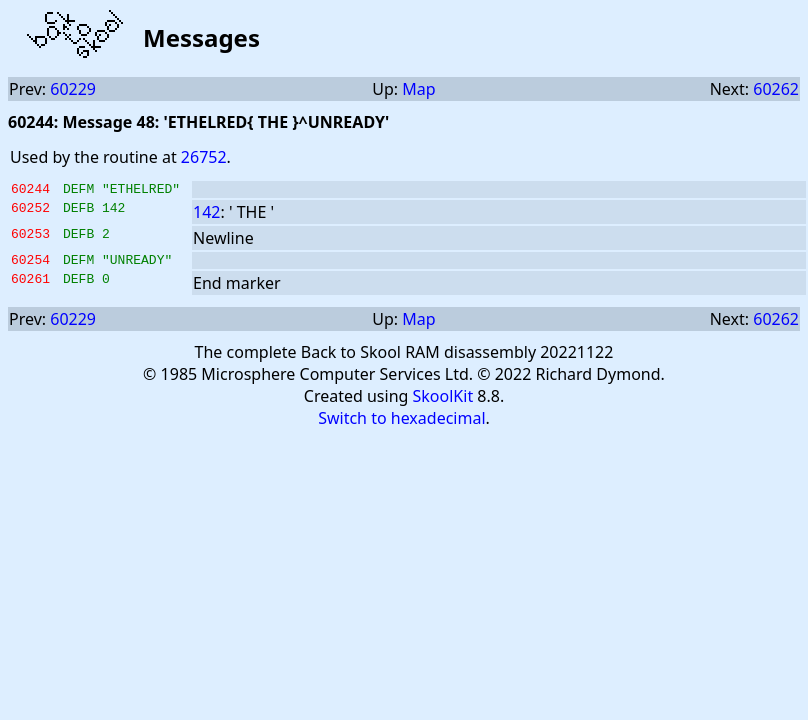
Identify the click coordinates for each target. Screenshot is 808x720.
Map (418, 89)
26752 (204, 157)
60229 (73, 89)
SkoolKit (443, 402)
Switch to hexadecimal (401, 424)
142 (206, 215)
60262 (776, 89)
